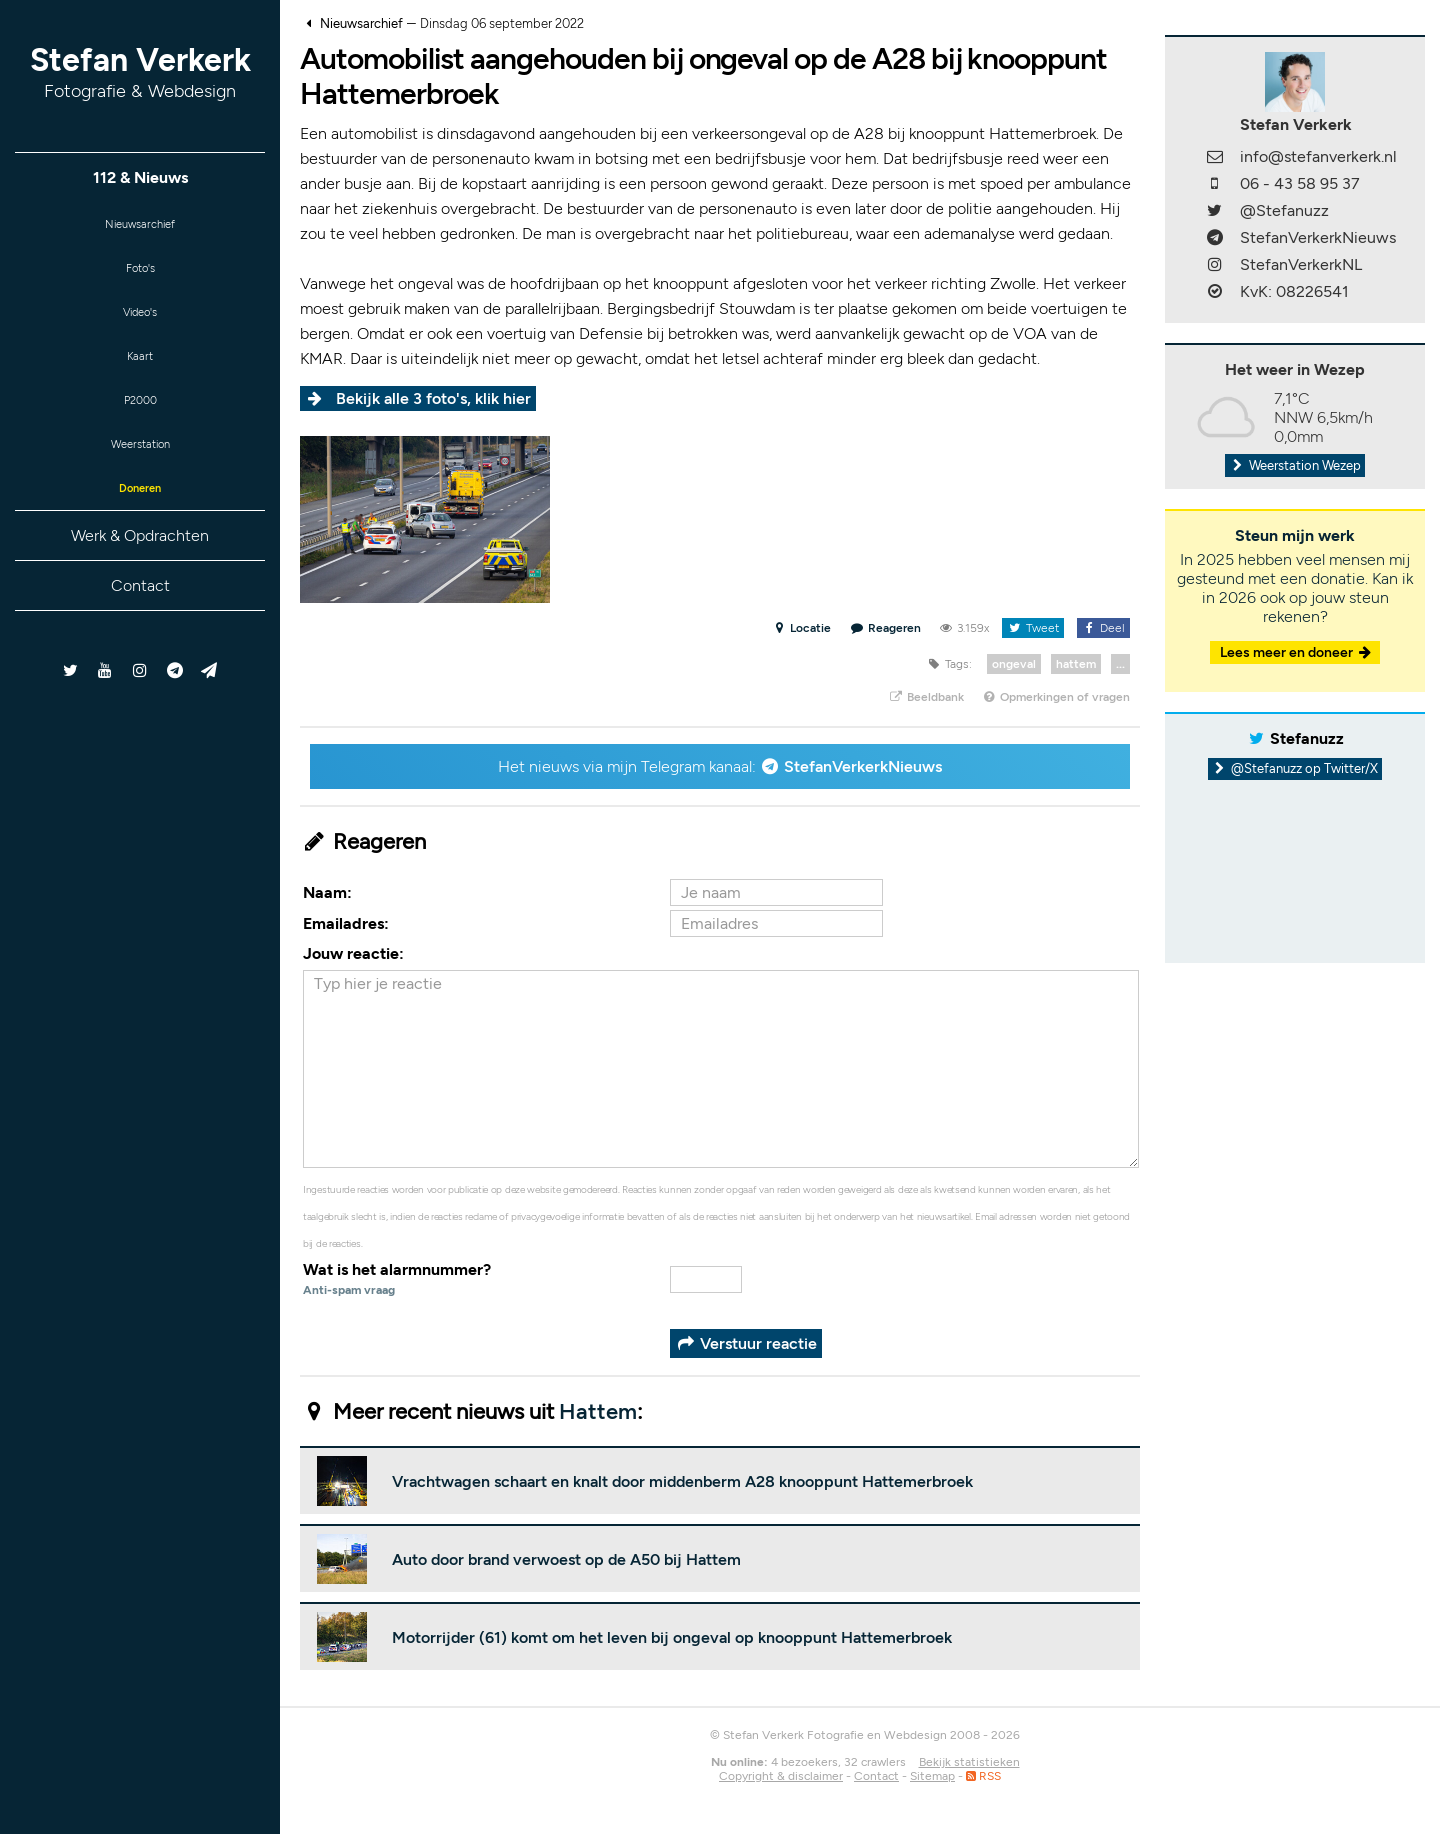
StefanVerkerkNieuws (863, 766)
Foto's (140, 275)
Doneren (140, 520)
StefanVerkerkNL (1301, 264)
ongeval (1014, 664)
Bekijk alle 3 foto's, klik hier (433, 398)
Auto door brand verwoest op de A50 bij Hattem (566, 1559)
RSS (983, 1776)
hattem (1076, 664)
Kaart (140, 373)
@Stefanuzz (1284, 210)
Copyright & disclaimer (781, 1776)
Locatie (801, 628)
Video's (140, 324)
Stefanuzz (1307, 738)
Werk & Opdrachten (140, 570)
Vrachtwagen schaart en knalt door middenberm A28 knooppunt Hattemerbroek (682, 1481)
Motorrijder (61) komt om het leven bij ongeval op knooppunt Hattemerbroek (672, 1637)
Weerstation (140, 471)
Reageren (886, 628)
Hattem (598, 1411)
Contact (140, 620)
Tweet (1032, 628)
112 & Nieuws (140, 177)
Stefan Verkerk (140, 71)
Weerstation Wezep (1295, 465)
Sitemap (932, 1776)
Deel (1103, 628)
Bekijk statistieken (969, 1762)
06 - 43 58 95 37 (1300, 183)
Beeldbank (925, 697)
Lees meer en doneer (1297, 652)
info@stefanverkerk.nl (1318, 156)
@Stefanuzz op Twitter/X (1295, 768)
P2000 (140, 422)
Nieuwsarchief (140, 226)
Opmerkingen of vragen (1056, 697)
